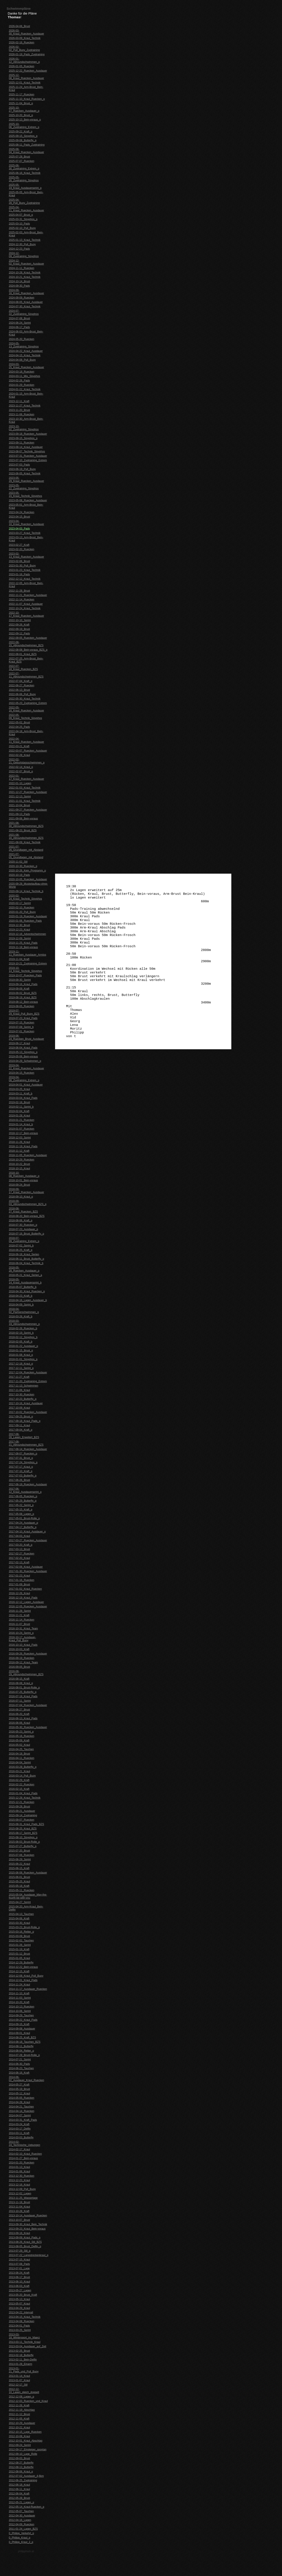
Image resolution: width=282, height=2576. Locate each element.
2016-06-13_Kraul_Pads (23, 1718)
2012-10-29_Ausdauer (22, 2423)
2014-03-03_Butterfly (21, 2137)
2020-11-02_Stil (18, 861)
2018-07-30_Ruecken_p (23, 1224)
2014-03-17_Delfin (20, 2128)
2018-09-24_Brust (19, 1184)
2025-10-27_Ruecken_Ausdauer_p (24, 109)
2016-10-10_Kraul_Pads (23, 1644)
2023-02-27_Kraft (19, 544)
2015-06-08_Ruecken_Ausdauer (28, 1872)
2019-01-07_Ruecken (21, 1128)
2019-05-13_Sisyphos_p (23, 1052)
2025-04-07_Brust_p (21, 214)
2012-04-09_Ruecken (21, 2524)
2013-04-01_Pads (19, 2325)
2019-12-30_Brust (19, 925)
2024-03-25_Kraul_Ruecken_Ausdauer (26, 366)
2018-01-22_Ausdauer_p (23, 1346)
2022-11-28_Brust (19, 590)
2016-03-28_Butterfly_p (22, 1766)
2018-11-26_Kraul (19, 1142)
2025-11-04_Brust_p (21, 103)
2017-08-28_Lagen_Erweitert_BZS (24, 1436)
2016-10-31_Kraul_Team (23, 1628)
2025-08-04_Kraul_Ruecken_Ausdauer (26, 151)
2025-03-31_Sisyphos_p (23, 219)
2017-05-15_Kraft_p (20, 1509)
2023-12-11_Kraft (19, 401)
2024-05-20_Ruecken (21, 339)
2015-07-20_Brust (19, 1850)
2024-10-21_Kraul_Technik (24, 277)
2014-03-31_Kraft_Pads (23, 2119)
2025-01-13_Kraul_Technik (24, 239)
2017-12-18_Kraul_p (21, 1363)
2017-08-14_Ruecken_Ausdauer (28, 1449)
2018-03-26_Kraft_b (20, 1316)
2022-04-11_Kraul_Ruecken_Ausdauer (26, 740)
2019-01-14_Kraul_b (21, 1124)
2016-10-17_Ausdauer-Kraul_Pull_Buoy (22, 1639)
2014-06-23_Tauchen (21, 2068)
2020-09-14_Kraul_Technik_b (26, 891)
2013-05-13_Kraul (19, 2299)
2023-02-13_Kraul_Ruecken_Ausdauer (26, 555)
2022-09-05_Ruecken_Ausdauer (28, 637)
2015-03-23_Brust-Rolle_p (24, 1927)
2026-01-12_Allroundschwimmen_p (24, 60)
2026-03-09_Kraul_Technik (24, 38)
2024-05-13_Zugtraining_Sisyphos (24, 345)
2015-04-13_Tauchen (21, 1914)
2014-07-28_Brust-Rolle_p (24, 2055)
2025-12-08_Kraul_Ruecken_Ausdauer (26, 77)
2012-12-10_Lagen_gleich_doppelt (24, 2391)
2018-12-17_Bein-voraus (23, 1133)
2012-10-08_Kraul (19, 2436)
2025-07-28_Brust (19, 156)
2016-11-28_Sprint (20, 1610)
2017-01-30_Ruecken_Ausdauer (28, 1571)
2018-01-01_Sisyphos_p (23, 1359)
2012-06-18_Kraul (19, 2484)
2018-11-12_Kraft (19, 1150)
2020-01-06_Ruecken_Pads (25, 920)
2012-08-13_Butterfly (21, 2467)
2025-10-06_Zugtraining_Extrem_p (24, 126)
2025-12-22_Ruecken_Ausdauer (28, 70)
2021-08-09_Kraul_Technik (24, 842)
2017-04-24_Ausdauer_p (23, 1522)
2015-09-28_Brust (19, 1806)
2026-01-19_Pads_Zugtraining (27, 54)
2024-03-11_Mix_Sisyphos (24, 376)
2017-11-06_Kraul (19, 1390)
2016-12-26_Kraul (19, 1593)
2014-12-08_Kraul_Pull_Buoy (26, 1975)
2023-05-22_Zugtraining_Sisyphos (24, 487)
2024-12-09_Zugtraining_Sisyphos (24, 255)
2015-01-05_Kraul (19, 1958)
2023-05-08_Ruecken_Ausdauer (28, 500)
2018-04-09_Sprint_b (21, 1304)
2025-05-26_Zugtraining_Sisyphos (24, 179)
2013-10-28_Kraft (19, 2211)
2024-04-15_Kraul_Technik (24, 355)
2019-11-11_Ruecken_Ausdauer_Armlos (27, 953)
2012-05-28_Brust (19, 2498)
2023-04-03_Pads (19, 528)
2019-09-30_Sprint (20, 979)
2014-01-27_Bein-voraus (23, 2158)
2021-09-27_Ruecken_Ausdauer (28, 809)
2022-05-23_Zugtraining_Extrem (28, 703)
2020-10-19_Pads (19, 875)
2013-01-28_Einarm (20, 2364)
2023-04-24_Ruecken (21, 512)
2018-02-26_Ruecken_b (23, 1328)
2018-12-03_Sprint (20, 1137)
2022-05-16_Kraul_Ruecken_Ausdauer (26, 709)
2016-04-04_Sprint (20, 1762)
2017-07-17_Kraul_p (21, 1466)
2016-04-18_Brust (19, 1753)
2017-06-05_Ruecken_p (23, 1496)
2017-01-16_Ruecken (21, 1580)
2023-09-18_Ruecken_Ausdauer (28, 433)
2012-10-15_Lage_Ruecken (25, 2431)
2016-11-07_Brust (19, 1624)
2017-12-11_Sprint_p (21, 1368)
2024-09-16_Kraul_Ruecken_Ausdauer (26, 292)
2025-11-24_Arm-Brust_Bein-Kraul (26, 88)
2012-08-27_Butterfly (21, 2462)
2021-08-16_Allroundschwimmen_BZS (26, 836)
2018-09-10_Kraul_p (21, 1196)
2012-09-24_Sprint (20, 2445)
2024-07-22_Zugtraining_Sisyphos (24, 312)
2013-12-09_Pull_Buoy (22, 2189)
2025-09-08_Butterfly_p (22, 140)
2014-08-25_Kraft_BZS (22, 2037)
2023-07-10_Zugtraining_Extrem (28, 460)
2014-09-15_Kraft (19, 2024)
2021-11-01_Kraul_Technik (24, 800)
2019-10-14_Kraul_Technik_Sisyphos (25, 969)
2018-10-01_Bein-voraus (23, 1180)
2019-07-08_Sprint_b (21, 1027)
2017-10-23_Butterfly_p (22, 1398)
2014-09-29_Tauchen (21, 2015)
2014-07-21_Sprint (20, 2059)
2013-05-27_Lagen (20, 2290)
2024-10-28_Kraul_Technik (24, 272)
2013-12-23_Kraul (19, 2180)
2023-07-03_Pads (19, 464)
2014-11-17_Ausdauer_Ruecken (28, 1989)
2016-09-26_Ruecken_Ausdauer (28, 1653)
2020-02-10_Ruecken (21, 907)
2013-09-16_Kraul (19, 2233)
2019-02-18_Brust (19, 1102)
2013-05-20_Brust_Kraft (23, 2294)
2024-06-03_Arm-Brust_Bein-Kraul (26, 333)
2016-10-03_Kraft (19, 1649)
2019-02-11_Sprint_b (21, 1106)
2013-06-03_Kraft (19, 2286)
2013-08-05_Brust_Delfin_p (25, 2246)
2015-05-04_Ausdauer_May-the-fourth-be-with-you (28, 1896)
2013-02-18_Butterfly (21, 2355)
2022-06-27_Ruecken (21, 685)
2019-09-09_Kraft (19, 988)
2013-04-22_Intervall (21, 2312)
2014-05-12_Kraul (19, 2093)
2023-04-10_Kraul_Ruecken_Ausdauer (26, 523)
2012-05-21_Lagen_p (21, 2502)
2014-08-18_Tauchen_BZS (24, 2041)
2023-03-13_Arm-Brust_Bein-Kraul (26, 539)
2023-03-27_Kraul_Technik (24, 533)
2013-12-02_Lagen (20, 2193)
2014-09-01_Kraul (19, 2033)
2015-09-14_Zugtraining (23, 1815)
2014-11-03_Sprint (20, 1997)
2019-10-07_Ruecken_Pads (25, 975)
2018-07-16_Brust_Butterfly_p (26, 1233)
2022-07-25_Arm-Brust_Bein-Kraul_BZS (26, 660)
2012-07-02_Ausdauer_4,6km (26, 2476)
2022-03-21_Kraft (19, 746)
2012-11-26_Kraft (19, 2405)
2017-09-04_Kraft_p (20, 1429)
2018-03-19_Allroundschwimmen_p (24, 1322)
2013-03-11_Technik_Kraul (24, 2342)
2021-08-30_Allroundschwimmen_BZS (26, 824)
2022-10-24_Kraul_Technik (24, 608)
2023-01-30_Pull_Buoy (22, 565)
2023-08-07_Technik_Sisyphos (27, 451)
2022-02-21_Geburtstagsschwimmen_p (27, 761)
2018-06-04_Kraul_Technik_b (26, 1263)
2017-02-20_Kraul (19, 1558)
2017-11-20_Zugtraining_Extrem (28, 1381)
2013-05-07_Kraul (19, 2303)
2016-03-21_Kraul (19, 1771)
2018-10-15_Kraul (19, 1168)
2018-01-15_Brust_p (21, 1350)
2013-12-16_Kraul (19, 2184)
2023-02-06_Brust (19, 561)
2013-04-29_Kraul (19, 2308)
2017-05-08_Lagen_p (21, 1514)
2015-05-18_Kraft (19, 1885)
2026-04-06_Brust (19, 26)
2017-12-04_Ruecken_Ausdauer (28, 1372)
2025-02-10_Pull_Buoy (22, 228)
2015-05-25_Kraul (19, 1881)
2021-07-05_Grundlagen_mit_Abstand (26, 856)
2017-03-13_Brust (19, 1549)
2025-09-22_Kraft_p (20, 131)
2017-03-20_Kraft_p (20, 1544)
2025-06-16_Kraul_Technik (24, 173)
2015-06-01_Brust (19, 1877)
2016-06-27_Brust (19, 1709)
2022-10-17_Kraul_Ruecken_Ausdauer (26, 614)
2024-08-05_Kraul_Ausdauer (26, 302)
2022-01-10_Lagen (20, 783)
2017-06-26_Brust (19, 1480)
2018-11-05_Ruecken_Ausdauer (28, 1155)
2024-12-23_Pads (19, 248)
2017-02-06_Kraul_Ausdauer (26, 1566)
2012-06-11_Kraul (19, 2489)
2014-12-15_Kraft (19, 1971)
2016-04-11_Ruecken (21, 1758)
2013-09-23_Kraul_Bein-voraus (27, 2228)
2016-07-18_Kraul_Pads (23, 1696)
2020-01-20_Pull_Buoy (22, 912)
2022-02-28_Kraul (19, 755)
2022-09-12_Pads (19, 633)
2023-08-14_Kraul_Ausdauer (26, 447)
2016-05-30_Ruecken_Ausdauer (28, 1727)
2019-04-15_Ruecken (21, 1072)
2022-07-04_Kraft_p (20, 681)
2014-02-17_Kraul (19, 2149)
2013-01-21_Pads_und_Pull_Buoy (24, 2370)
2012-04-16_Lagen (20, 2520)
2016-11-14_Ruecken (21, 1619)
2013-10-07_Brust (19, 2219)
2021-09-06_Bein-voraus (23, 818)
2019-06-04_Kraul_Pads (23, 1047)
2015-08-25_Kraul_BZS (23, 1828)
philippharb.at (26, 2551)
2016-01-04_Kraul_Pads (23, 1793)
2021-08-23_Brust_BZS (23, 830)
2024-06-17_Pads (19, 327)
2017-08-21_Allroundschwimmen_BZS (26, 1443)
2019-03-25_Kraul (19, 1089)
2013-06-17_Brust (19, 2277)
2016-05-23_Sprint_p (21, 1731)
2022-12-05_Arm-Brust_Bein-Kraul (26, 585)
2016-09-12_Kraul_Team (23, 1662)
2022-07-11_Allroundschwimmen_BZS (26, 675)
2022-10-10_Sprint (20, 620)
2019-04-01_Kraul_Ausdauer (26, 1084)
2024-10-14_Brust (19, 281)
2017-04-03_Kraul (19, 1536)
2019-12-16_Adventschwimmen (27, 934)
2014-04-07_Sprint (20, 2115)
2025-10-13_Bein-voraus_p (25, 119)
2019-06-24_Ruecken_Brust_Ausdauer (26, 1037)
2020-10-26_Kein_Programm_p (27, 870)
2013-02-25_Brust (19, 2350)
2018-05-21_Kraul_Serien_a (25, 1275)
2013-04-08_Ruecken (21, 2321)
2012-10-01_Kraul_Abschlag (25, 2440)
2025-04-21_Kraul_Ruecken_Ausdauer (26, 209)
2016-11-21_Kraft (19, 1615)
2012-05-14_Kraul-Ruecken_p (26, 2506)
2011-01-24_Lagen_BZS (23, 2528)
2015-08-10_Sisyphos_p (23, 1837)
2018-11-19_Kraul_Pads (23, 1146)
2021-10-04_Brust (19, 805)
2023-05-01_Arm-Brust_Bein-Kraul (26, 506)
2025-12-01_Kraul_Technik (24, 82)
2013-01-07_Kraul (19, 2380)
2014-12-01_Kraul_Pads (23, 1980)
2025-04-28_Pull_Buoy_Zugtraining (24, 201)
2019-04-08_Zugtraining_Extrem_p (24, 1079)
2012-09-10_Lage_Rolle (23, 2453)
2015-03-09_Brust (19, 1936)
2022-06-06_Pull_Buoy (22, 694)
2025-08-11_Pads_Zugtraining (27, 144)
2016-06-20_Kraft (19, 1714)
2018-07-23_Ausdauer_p (23, 1229)
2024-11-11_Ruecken (21, 268)
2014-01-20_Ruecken (21, 2162)
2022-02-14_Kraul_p (21, 767)
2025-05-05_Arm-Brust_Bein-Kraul (26, 194)
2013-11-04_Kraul (19, 2206)
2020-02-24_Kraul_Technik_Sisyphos (25, 897)
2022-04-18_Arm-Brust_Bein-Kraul (26, 733)
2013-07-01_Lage (19, 2268)
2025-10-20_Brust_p (21, 115)
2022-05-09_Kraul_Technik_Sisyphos (25, 716)
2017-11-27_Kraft (19, 1376)
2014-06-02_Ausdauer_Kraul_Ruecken (26, 2079)
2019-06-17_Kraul (19, 1043)
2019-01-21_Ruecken (21, 1120)
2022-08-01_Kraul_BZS (23, 654)
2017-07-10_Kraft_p (20, 1471)
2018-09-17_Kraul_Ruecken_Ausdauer (26, 1191)
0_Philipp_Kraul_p (19, 2537)
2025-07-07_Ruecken (21, 161)
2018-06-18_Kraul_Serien (24, 1254)
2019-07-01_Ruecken (21, 1031)
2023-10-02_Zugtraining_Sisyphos (24, 428)
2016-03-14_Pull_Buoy (22, 1775)
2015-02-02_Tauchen (21, 1940)
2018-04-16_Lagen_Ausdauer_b (28, 1300)
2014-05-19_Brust (19, 2089)
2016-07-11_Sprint (20, 1700)
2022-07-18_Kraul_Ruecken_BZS (23, 668)
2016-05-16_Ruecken (21, 1736)
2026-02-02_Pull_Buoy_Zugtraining (24, 48)
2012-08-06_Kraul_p (21, 2471)
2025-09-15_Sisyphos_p (23, 135)
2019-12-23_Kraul (19, 929)
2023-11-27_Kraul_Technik (24, 405)
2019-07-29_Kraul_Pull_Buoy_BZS (24, 1012)
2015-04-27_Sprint (20, 1902)
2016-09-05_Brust (19, 1666)
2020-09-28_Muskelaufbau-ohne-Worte (28, 885)
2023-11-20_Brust (19, 410)
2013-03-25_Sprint (20, 2330)
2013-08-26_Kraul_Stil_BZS (25, 2242)
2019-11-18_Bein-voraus (23, 947)
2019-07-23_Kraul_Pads (23, 1018)
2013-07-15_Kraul (19, 2259)
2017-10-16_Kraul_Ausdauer (26, 1403)
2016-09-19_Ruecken (21, 1658)
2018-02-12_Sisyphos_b (23, 1337)
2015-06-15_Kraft (19, 1868)
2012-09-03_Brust (19, 2458)
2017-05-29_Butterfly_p (22, 1500)
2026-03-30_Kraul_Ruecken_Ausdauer (26, 32)
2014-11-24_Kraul (19, 1984)
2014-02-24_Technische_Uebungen (24, 2143)
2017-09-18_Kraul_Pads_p (24, 1421)
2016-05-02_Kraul (19, 1744)
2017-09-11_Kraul (19, 1425)
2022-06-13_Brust (19, 689)
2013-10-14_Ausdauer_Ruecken (28, 2215)
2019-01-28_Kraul (19, 1115)
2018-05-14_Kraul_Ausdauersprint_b (25, 1281)
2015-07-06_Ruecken (21, 1855)
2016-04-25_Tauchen (21, 1749)
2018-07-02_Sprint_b (21, 1245)
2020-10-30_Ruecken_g (23, 866)
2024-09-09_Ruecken (21, 297)
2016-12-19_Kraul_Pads (23, 1597)
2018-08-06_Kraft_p (20, 1220)
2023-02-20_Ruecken (21, 549)
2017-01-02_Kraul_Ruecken (25, 1588)
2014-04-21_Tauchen (21, 2106)
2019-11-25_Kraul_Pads (23, 942)
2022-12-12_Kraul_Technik (24, 578)
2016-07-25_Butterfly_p (22, 1692)
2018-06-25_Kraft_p (20, 1250)
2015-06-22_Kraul (19, 1863)
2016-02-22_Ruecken (21, 1784)
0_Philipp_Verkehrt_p (21, 2533)
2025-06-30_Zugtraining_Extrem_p (24, 167)
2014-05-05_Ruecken (21, 2097)
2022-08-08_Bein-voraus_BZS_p (28, 649)
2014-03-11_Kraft (19, 2133)
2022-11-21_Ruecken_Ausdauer (28, 595)
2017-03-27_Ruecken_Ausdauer (28, 1540)
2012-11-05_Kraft (19, 2418)
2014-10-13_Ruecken (21, 2006)
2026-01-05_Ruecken (21, 66)
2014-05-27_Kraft (19, 2084)
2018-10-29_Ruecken (21, 1159)
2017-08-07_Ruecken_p (23, 1453)
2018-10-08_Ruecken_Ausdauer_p (24, 1174)
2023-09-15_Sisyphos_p (23, 438)
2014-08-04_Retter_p (21, 2050)
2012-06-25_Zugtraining (23, 2480)
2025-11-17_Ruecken (21, 94)
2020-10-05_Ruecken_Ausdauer (28, 879)
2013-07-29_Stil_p (19, 2250)
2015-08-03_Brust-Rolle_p (24, 1841)
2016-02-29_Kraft (19, 1780)
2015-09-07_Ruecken (21, 1819)
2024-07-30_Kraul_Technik (24, 306)
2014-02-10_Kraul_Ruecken (25, 2153)
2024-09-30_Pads (19, 285)
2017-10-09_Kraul (19, 1407)
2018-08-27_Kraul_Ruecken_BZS (23, 1210)
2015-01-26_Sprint (20, 1944)
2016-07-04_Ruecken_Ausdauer (28, 1705)
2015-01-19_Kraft (19, 1949)
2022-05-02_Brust (19, 722)
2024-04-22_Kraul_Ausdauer (26, 351)
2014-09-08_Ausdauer (22, 2028)
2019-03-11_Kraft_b (20, 1093)
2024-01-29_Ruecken (21, 384)
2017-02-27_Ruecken (21, 1553)
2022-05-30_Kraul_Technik (24, 698)
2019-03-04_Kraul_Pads (23, 1097)
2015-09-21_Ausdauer (22, 1811)
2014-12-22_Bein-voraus (23, 1967)
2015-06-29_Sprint (20, 1859)
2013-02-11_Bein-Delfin (23, 2359)
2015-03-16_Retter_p (21, 1931)
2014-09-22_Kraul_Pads (23, 2019)
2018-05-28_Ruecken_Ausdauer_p (24, 1269)
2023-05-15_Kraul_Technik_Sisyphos (25, 494)
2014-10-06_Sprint (20, 2011)
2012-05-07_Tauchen (21, 2511)
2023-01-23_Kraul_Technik (24, 570)
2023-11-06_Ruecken (21, 414)
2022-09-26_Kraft (19, 624)
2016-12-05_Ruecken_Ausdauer (28, 1606)
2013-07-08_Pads (19, 2264)
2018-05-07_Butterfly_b (22, 1287)
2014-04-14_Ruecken (21, 2111)
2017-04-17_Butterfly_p (22, 1527)
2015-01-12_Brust (19, 1953)
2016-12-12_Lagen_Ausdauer (26, 1602)
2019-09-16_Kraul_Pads (23, 984)
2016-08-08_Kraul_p (21, 1683)
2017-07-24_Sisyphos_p (23, 1462)
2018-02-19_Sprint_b (21, 1332)
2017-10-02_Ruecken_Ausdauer (28, 1412)
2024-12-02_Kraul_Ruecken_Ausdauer (26, 262)
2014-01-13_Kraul (19, 2167)
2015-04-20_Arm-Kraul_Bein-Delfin (26, 1908)
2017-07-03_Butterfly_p (22, 1475)
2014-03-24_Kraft (19, 2124)
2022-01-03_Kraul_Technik (24, 787)
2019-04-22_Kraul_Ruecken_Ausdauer (26, 1067)
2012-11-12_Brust (19, 2414)
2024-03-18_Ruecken (21, 371)
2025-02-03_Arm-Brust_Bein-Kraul (26, 234)
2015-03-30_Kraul (19, 1922)
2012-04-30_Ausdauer (22, 2515)
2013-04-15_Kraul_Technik (24, 2316)
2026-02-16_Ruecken (21, 42)
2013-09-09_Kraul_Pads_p (24, 2237)
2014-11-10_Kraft (19, 1993)
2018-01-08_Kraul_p (21, 1354)
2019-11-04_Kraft (19, 959)
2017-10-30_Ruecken (21, 1394)
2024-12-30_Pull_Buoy (22, 244)
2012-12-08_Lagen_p (21, 2396)
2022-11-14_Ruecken (21, 599)
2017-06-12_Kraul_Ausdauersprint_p (25, 1490)
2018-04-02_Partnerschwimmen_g (24, 1311)
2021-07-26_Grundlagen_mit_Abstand (26, 848)
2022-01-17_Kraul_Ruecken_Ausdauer (26, 777)
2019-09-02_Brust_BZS (23, 993)
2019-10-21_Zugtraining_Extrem (28, 963)
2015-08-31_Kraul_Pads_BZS (26, 1824)
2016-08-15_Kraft (19, 1678)
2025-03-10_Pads (19, 223)
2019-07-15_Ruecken (21, 1022)
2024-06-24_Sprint (20, 322)
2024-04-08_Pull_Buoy (22, 359)
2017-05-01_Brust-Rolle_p (24, 1518)
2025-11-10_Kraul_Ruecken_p (27, 98)
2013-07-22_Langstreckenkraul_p (28, 2255)
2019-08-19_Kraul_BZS (23, 997)
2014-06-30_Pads (19, 2063)
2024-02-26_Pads (19, 380)
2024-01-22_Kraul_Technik (24, 389)
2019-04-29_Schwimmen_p (25, 1060)
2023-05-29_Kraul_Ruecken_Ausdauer (26, 479)
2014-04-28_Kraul (19, 2102)
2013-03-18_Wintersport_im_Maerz (24, 2336)
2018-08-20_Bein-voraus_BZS (27, 1216)
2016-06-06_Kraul (19, 1722)
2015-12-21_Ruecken (21, 1802)
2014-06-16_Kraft (19, 2072)
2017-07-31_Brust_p (21, 1458)
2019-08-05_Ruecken (21, 1006)
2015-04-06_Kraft (19, 1918)
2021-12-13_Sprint (20, 796)
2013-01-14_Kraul (19, 2375)
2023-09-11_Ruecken (21, 442)
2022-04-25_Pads (19, 726)
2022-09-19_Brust (19, 629)
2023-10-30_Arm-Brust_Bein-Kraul (26, 420)
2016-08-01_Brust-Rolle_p (24, 1687)
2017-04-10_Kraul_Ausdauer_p (27, 1531)
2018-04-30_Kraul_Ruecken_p (27, 1291)
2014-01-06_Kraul (19, 2171)
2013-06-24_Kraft (19, 2272)
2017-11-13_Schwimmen (23, 1385)
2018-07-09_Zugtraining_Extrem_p (24, 1240)
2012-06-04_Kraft (19, 2493)
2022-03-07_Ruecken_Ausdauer (28, 750)
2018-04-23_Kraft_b (20, 1295)
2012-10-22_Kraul (19, 2427)
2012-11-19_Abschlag (22, 2409)
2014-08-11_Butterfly (21, 2046)
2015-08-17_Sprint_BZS (23, 1833)
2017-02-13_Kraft (19, 1562)
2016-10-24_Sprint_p (21, 1632)
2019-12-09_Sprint (20, 938)
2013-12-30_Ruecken (21, 2175)
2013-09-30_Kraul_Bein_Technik (28, 2224)
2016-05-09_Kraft (19, 1740)
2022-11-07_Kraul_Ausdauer (26, 603)
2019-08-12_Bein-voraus (23, 1001)
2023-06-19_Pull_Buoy (22, 469)
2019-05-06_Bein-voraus (23, 1056)
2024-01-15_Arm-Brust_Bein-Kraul (26, 395)
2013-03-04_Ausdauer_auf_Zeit (27, 2346)
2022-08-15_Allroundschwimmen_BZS (26, 644)
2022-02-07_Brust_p (21, 771)
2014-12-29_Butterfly (21, 1962)
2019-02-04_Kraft (19, 1111)
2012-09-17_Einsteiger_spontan (27, 2449)
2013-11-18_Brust (19, 2202)
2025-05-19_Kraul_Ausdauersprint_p (25, 186)
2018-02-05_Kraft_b (20, 1341)
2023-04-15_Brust (19, 516)
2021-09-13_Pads (19, 814)
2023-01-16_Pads (19, 574)
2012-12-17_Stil (18, 2384)
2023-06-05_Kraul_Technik (24, 473)
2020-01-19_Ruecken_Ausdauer (28, 916)
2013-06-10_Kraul (19, 2281)
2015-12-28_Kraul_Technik (24, 1797)
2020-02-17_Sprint (20, 903)
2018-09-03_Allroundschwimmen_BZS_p (27, 1203)
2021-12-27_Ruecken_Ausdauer (28, 792)
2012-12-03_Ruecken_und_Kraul (28, 2401)
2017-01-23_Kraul (19, 1575)
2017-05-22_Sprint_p (21, 1505)
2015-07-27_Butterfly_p (22, 1846)
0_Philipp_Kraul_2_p (21, 2542)
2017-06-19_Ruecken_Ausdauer (28, 1484)
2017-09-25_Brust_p (21, 1416)
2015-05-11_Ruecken (21, 1890)
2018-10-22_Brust (19, 1164)
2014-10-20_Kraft (19, 2002)
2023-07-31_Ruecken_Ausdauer (28, 455)
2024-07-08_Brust (19, 318)
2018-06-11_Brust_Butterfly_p (26, 1258)
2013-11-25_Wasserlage (23, 2197)
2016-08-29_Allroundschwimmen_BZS (26, 1673)
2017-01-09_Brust (19, 1584)
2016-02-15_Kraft (19, 1788)
